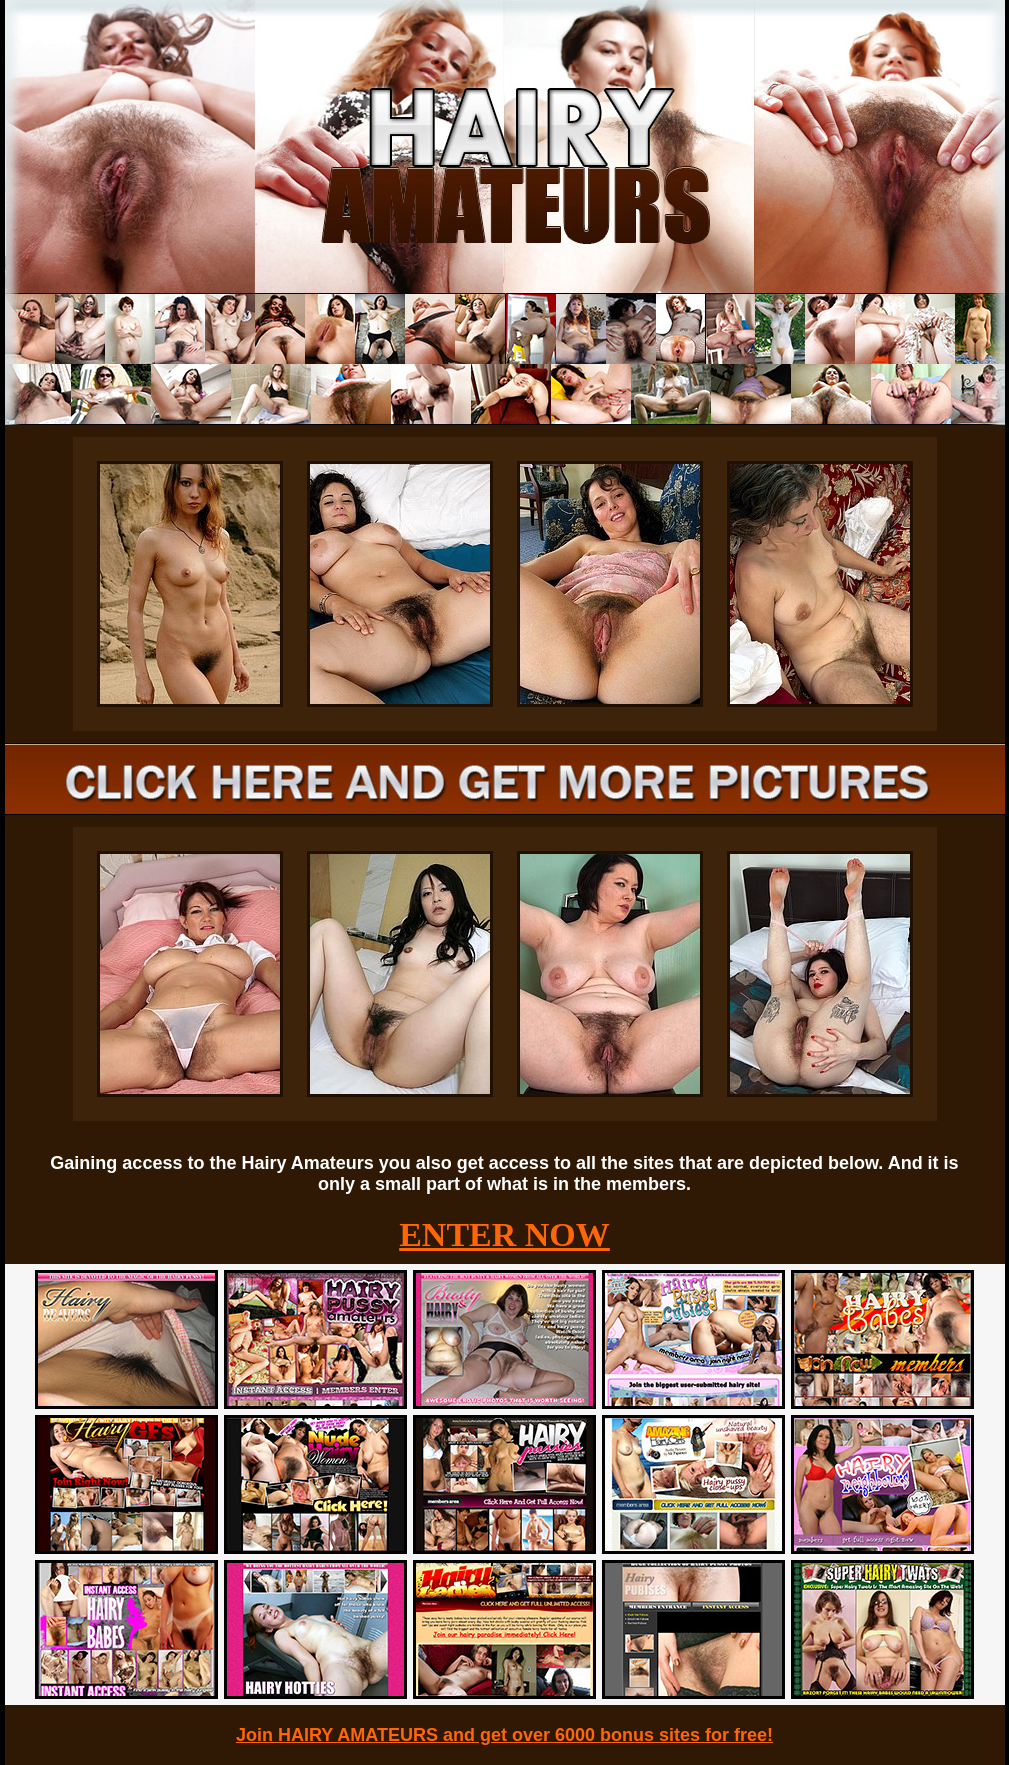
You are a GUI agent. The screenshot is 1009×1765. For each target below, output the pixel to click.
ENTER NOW (504, 1234)
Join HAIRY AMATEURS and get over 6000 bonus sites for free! (504, 1735)
